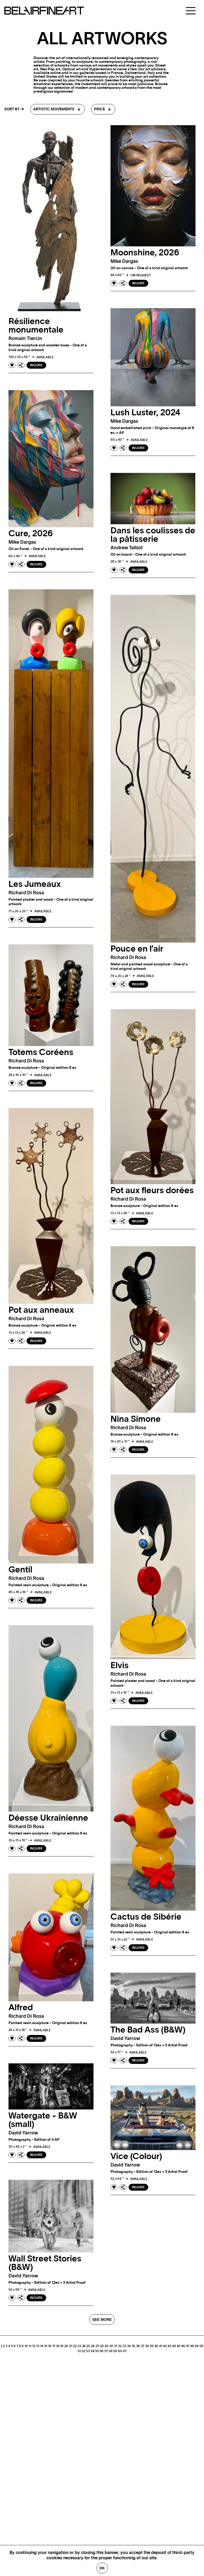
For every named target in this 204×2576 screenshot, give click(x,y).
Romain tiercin (25, 338)
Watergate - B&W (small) (42, 2120)
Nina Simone (135, 1419)
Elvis (119, 1665)
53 (88, 2351)
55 (97, 2351)
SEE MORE (102, 2319)
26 (93, 2346)
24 (84, 2346)
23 (79, 2346)
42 (165, 2346)
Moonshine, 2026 (144, 253)
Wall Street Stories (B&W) (44, 2263)
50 (201, 2346)
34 (129, 2346)
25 (88, 2346)
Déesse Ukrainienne (48, 1818)
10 (26, 2346)
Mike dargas (124, 261)
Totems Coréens (40, 1052)
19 (61, 2346)
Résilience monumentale (35, 325)
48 (192, 2346)
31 (115, 2346)
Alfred (20, 2007)
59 (115, 2351)
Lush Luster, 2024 (145, 412)
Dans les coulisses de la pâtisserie (152, 534)
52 (83, 2351)
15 (45, 2346)
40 (156, 2346)
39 (152, 2346)
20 (66, 2346)
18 (57, 2346)
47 (187, 2346)
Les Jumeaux (34, 884)
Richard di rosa (26, 893)
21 (70, 2346)
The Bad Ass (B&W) (147, 2030)
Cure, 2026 (30, 533)
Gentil (20, 1570)
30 (111, 2346)
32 (120, 2346)
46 (183, 2346)
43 (169, 2346)
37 (142, 2346)
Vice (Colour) (136, 2156)
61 (124, 2351)
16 (50, 2346)
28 (102, 2346)
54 (92, 2351)
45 (178, 2346)
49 (197, 2346)
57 (106, 2351)
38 (147, 2346)
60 (120, 2351)
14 (41, 2346)
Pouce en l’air (136, 949)
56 (102, 2351)
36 (138, 2346)
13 (37, 2346)
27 (97, 2346)
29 (106, 2346)
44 (174, 2346)
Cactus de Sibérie (145, 1917)
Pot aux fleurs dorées (152, 1190)
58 (110, 2351)
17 (53, 2346)
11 (30, 2346)
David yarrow (125, 2038)
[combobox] (57, 109)
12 (33, 2346)
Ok (102, 2568)
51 (79, 2351)
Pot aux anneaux (41, 1310)
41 (160, 2346)
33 (124, 2346)
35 (133, 2346)
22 (75, 2346)
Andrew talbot (126, 548)
